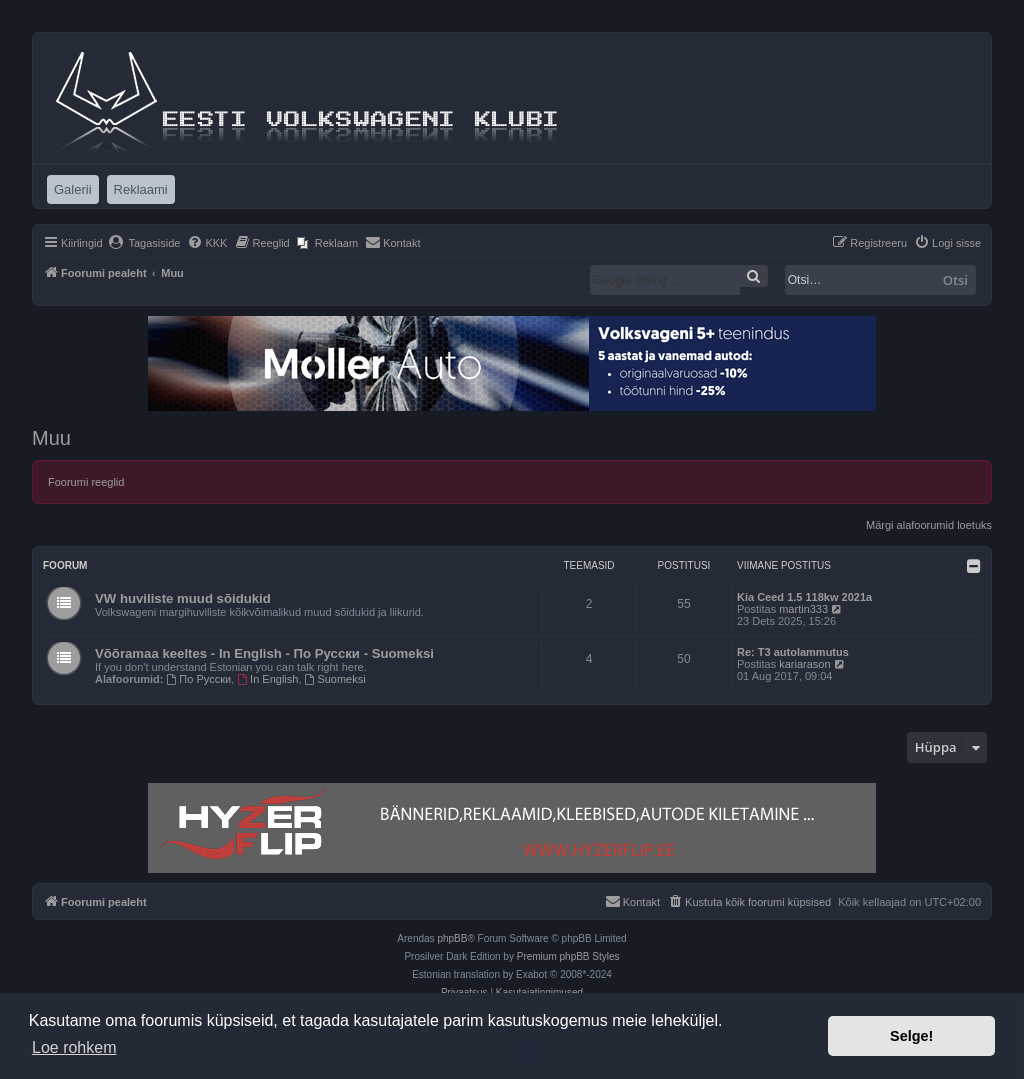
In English (267, 679)
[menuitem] (144, 243)
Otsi (955, 280)
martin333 (803, 609)
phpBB (452, 938)
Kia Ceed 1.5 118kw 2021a (804, 597)
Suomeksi (335, 679)
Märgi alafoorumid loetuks (929, 525)
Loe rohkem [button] (74, 1047)
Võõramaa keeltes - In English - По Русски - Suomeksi (264, 653)
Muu (51, 438)
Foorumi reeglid (86, 482)
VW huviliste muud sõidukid (183, 598)
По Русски (199, 679)
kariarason (804, 664)
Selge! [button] (911, 1036)
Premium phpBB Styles (568, 956)
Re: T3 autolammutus (793, 652)
